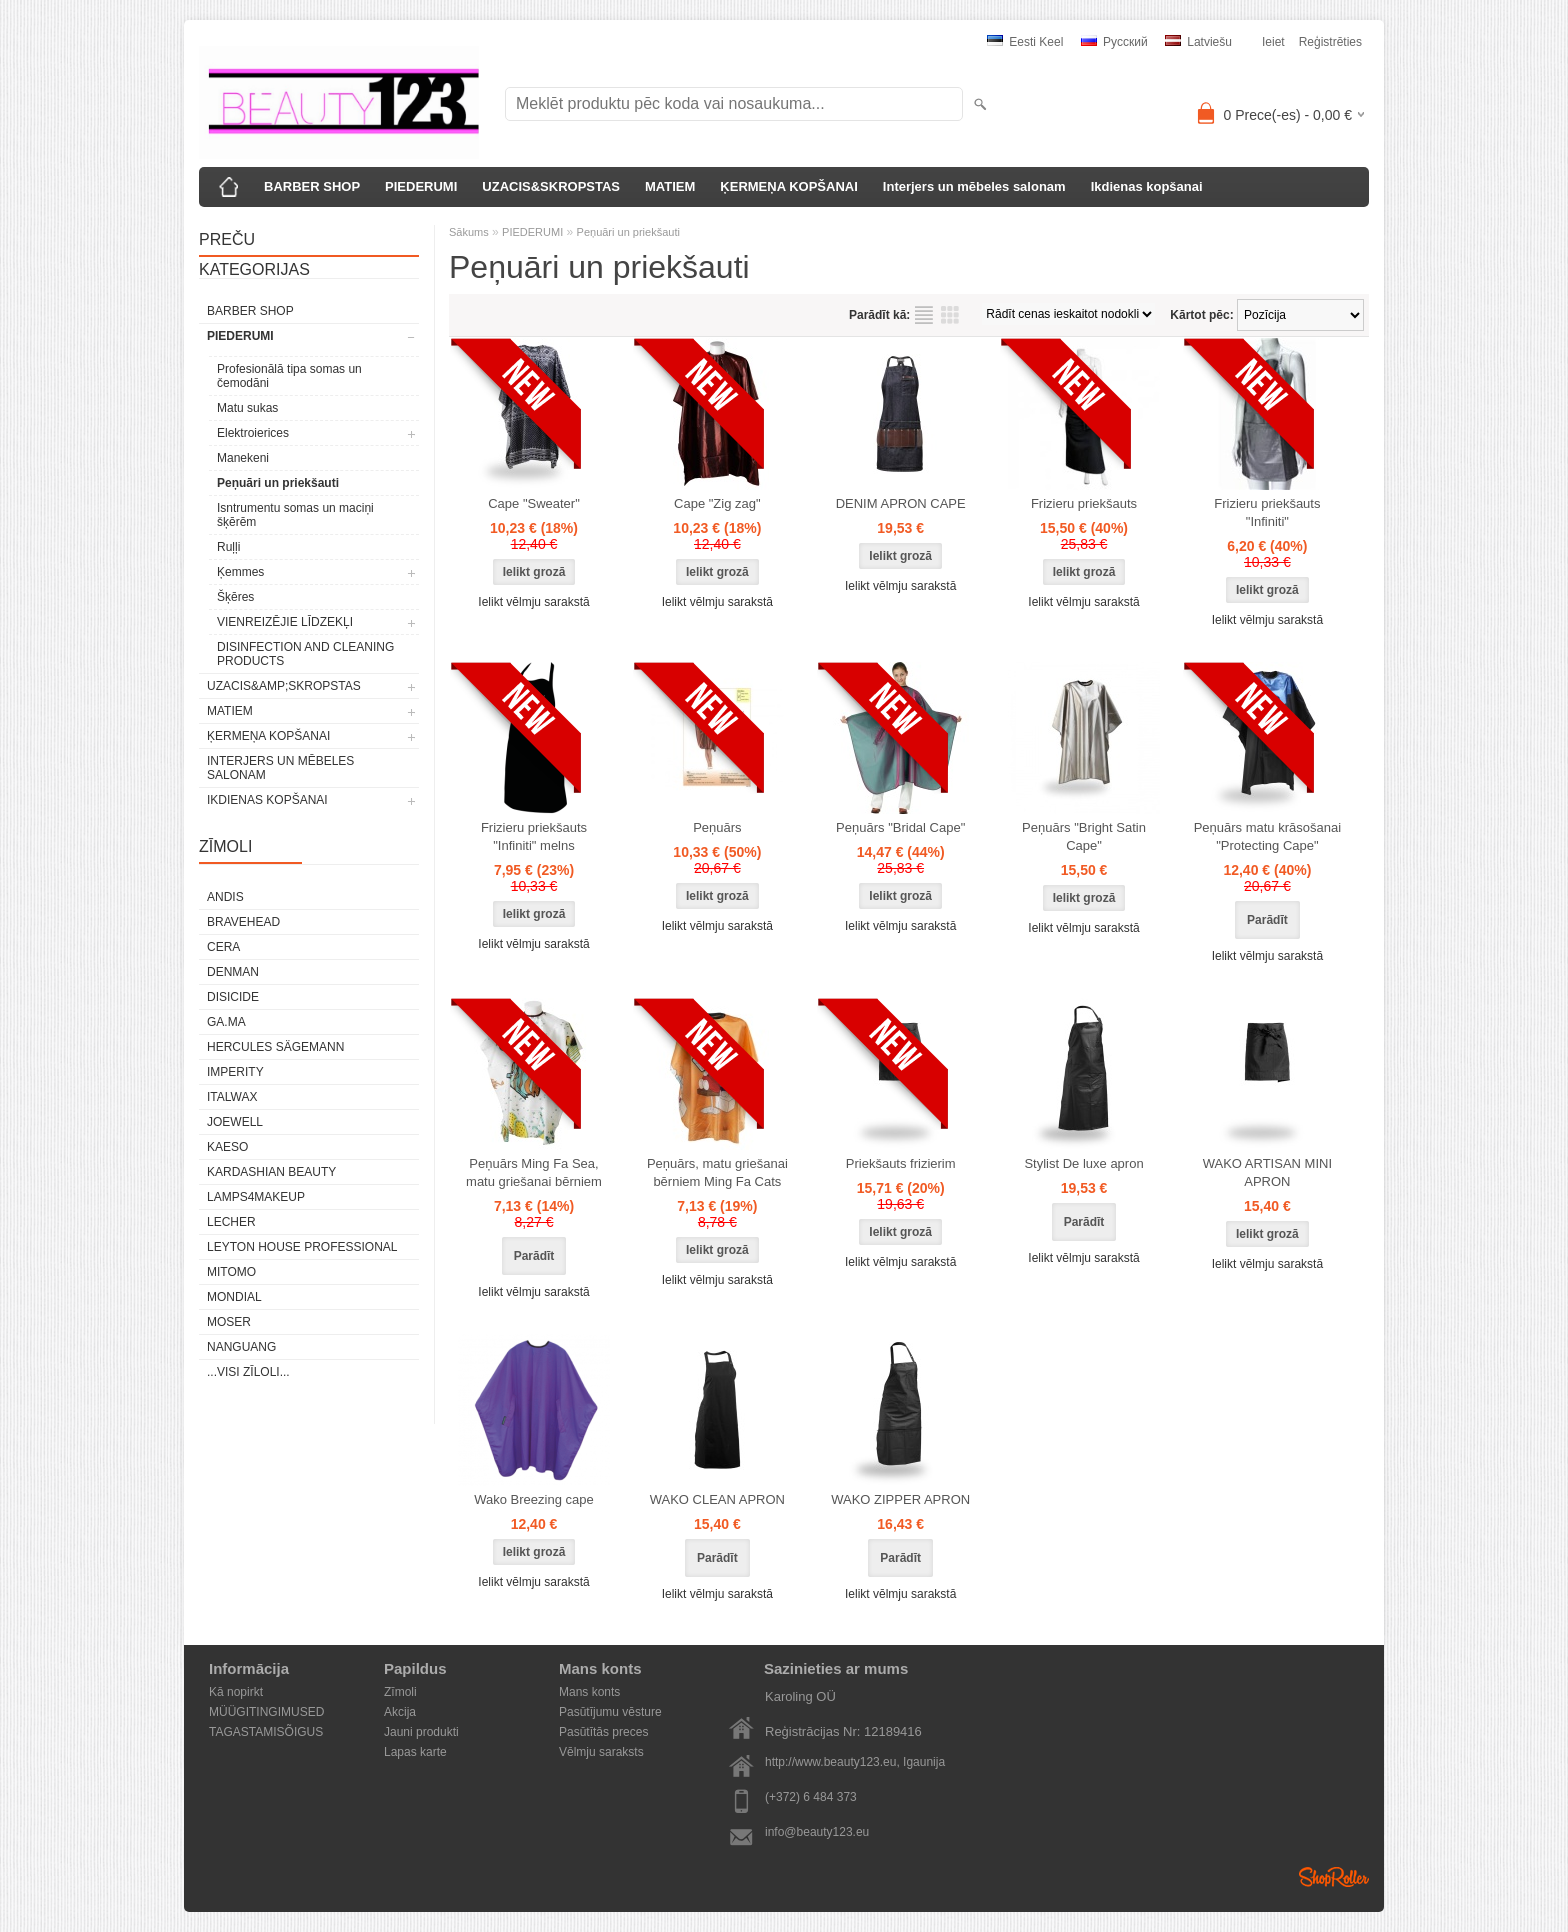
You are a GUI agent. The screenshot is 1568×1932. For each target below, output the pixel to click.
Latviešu (1198, 42)
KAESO (227, 1147)
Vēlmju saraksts (601, 1752)
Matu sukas (247, 408)
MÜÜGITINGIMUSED (266, 1712)
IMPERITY (235, 1072)
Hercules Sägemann (275, 1047)
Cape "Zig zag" (717, 503)
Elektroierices (253, 433)
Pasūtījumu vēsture (610, 1712)
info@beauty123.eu (817, 1832)
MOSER (229, 1322)
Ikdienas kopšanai (1147, 186)
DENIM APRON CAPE (901, 503)
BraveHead (243, 922)
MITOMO (231, 1272)
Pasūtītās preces (603, 1732)
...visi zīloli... (248, 1372)
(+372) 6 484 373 (811, 1797)
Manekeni (243, 458)
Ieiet (1273, 42)
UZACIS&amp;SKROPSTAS (284, 686)
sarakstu (924, 315)
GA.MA (226, 1022)
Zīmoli (400, 1692)
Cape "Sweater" (534, 503)
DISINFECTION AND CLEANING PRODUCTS (305, 654)
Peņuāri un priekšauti (278, 483)
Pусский (1114, 42)
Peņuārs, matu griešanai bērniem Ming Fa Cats (717, 1172)
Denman (233, 972)
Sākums (469, 232)
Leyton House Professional (302, 1247)
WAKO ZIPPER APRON (900, 1499)
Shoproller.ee (1334, 1877)
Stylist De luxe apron (1083, 1163)
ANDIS (225, 897)
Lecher (231, 1222)
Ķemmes (240, 572)
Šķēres (235, 597)
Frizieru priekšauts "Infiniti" (1267, 512)
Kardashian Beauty (271, 1172)
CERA (223, 947)
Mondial (234, 1297)
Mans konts (589, 1692)
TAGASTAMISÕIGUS (266, 1732)
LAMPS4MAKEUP (256, 1197)
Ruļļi (228, 547)
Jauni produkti (421, 1732)
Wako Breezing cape (533, 1499)
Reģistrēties (1330, 42)
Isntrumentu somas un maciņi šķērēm (295, 515)
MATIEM (670, 186)
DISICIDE (233, 997)
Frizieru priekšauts (1084, 503)
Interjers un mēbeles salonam (974, 186)
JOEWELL (235, 1122)
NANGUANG (241, 1347)
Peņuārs (717, 827)
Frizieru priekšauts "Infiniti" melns (534, 836)
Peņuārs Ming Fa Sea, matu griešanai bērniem (534, 1172)
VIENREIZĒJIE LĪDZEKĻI (285, 622)
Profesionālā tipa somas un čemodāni (289, 376)
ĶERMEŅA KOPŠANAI (788, 186)
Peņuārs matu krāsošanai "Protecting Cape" (1267, 836)
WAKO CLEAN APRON (717, 1499)
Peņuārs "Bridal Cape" (900, 827)
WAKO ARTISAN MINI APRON (1267, 1172)
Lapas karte (415, 1752)
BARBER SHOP (312, 186)
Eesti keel (1025, 42)
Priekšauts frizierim (901, 1163)
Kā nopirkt (236, 1692)
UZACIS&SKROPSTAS (551, 186)
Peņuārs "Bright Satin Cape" (1084, 836)
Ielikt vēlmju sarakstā (533, 602)
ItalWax (232, 1097)
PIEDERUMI (421, 186)
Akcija (400, 1712)
